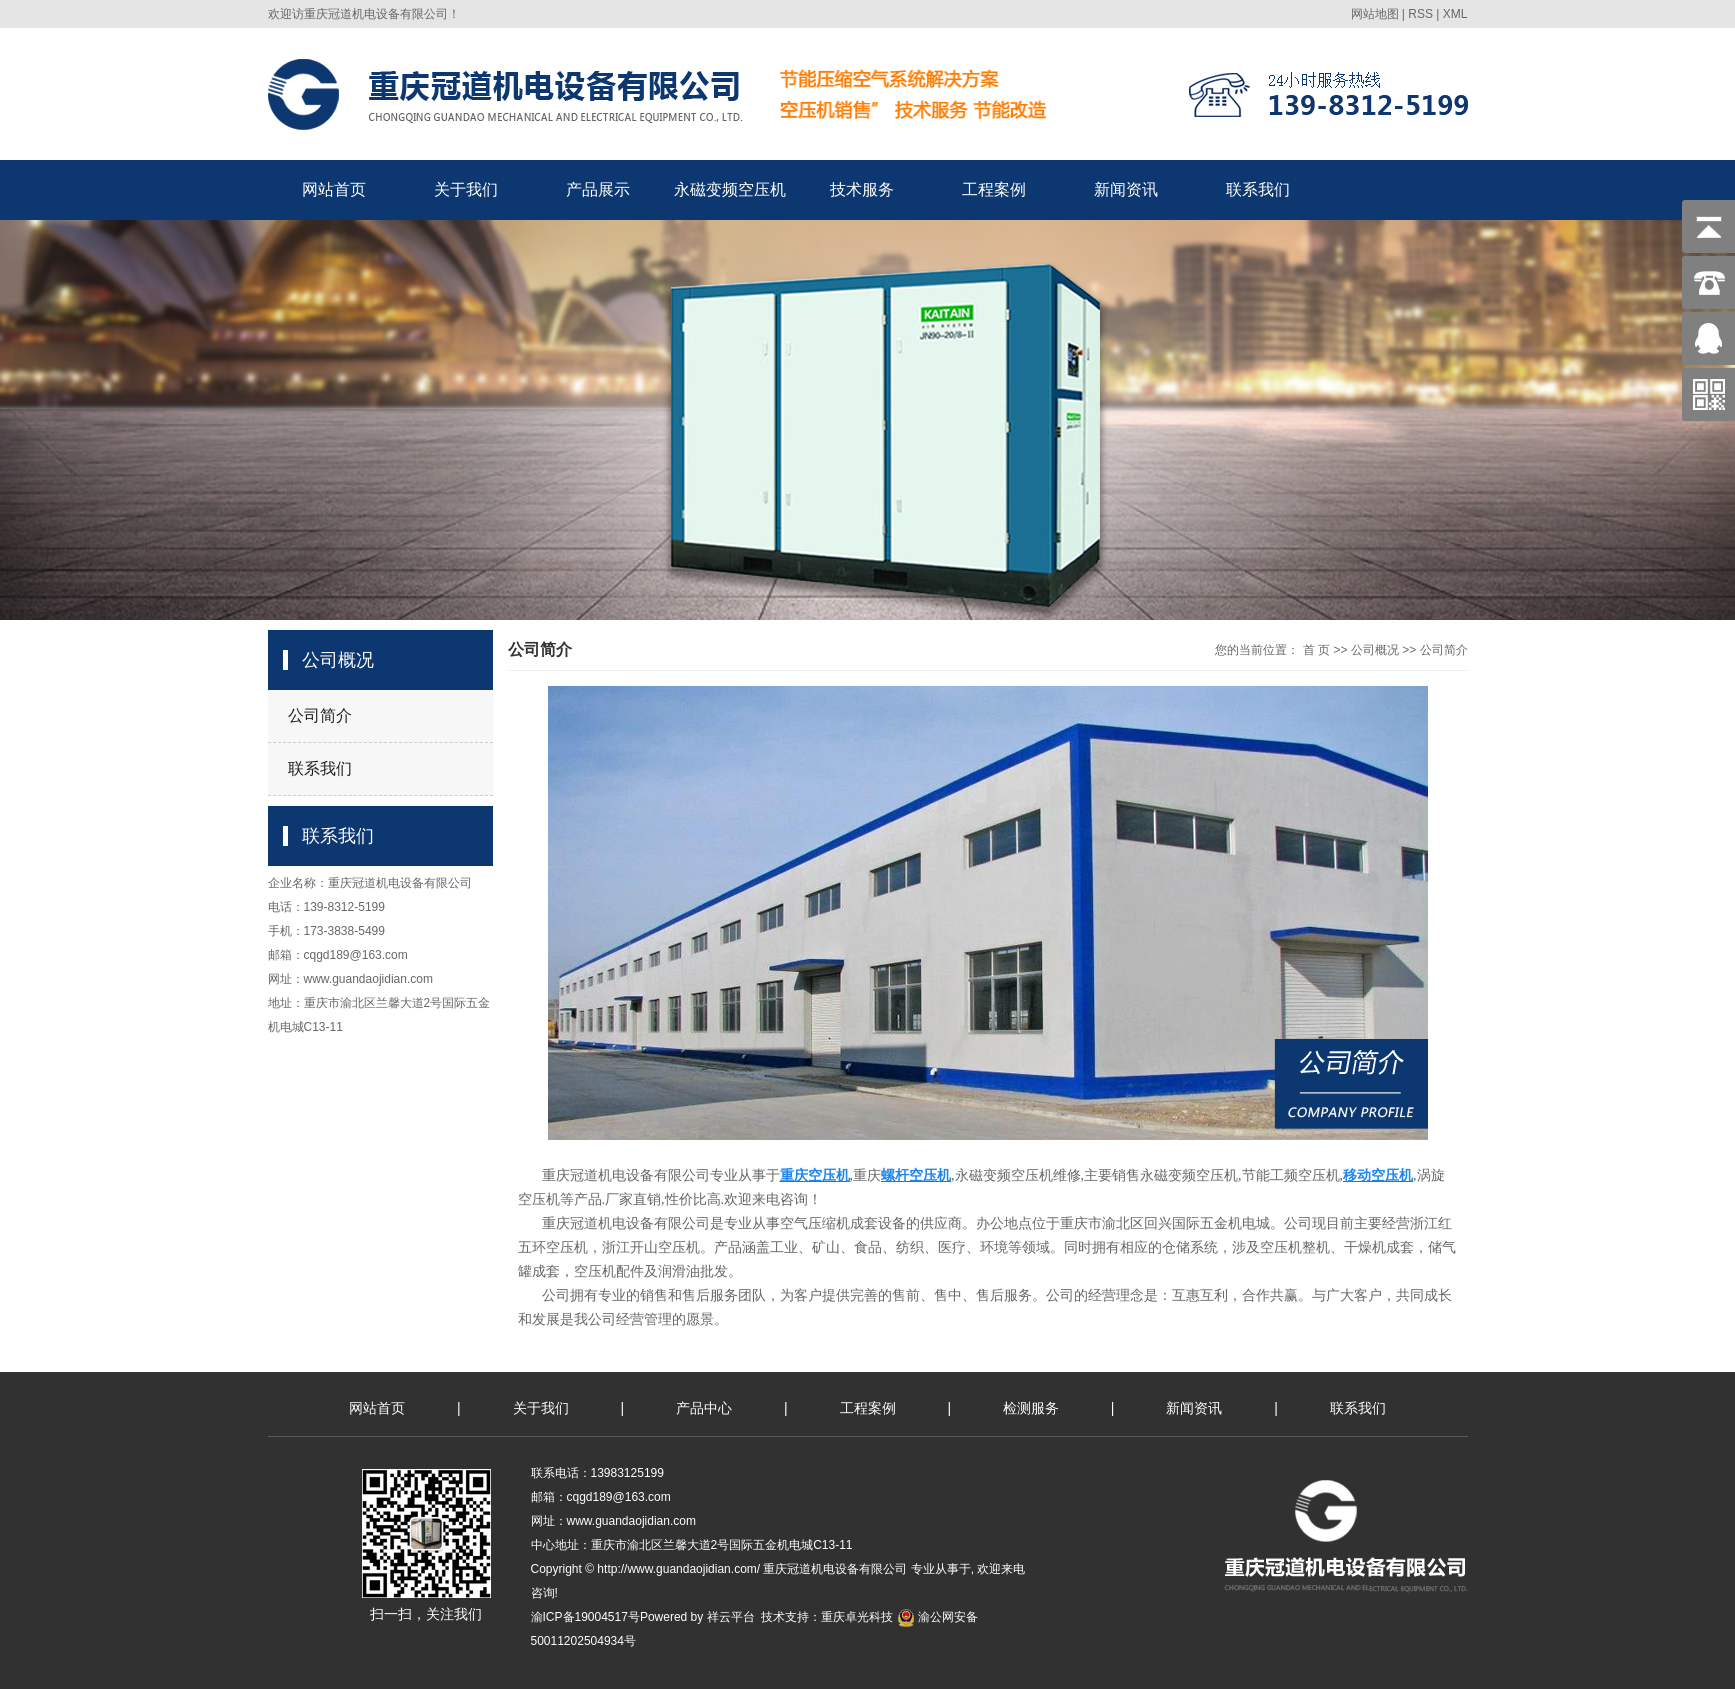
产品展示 (598, 189)
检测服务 (1031, 1408)
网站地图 (1375, 14)
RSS (1420, 14)
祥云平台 (731, 1617)
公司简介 (320, 715)
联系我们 (1258, 189)
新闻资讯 (1126, 189)
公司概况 (1375, 650)
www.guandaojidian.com (368, 979)
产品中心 (704, 1408)
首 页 (1316, 650)
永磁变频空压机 (730, 189)
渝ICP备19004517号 (585, 1617)
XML (1455, 14)
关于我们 (466, 189)
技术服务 (862, 189)
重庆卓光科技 (857, 1617)
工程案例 (994, 189)
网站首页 (334, 189)
